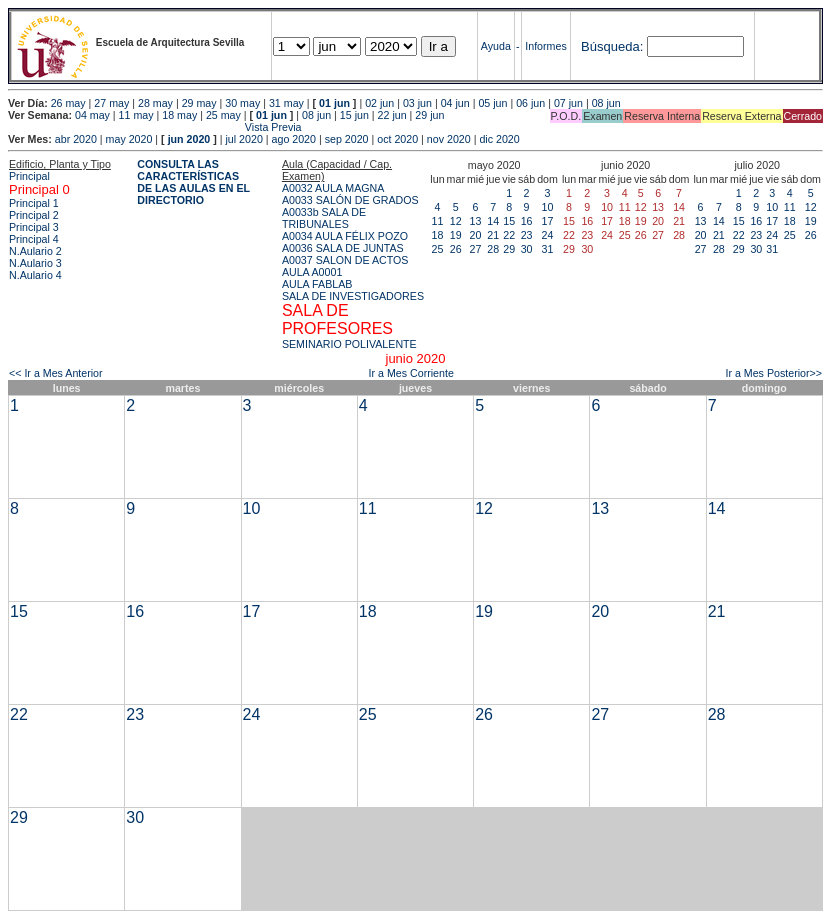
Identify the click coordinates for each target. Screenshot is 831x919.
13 (476, 221)
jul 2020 (244, 139)
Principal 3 (34, 227)
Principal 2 (34, 215)
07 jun (568, 103)
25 (438, 249)
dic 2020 (499, 139)
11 (438, 221)
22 (509, 235)
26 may (68, 103)
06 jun (530, 103)
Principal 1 (34, 203)
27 (476, 249)
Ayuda (496, 46)
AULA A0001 (312, 272)
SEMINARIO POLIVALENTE (349, 344)
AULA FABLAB (317, 284)
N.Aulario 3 (35, 263)
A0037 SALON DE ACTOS (345, 260)
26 (456, 249)
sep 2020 (347, 139)
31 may (286, 103)
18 (438, 235)
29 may (199, 103)
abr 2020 (76, 139)
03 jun (417, 103)
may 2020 (129, 139)
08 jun (606, 103)
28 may (155, 103)
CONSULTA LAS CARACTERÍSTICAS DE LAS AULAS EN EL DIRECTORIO (193, 182)
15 (509, 221)
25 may (223, 115)
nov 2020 (449, 139)
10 (548, 207)
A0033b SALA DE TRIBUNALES (324, 218)
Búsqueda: (612, 46)
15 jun (354, 115)
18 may (179, 115)
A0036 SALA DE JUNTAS (343, 248)
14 (493, 221)
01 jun (334, 103)
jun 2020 (189, 139)
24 (548, 235)
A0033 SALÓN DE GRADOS (350, 200)
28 (493, 249)
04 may (92, 115)
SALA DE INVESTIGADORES (353, 296)
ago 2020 (294, 139)
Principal (29, 176)
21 (493, 235)
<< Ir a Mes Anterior (56, 373)
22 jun (392, 115)
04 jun (455, 103)
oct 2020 (397, 139)
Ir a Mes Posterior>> (773, 373)
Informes (545, 46)
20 (476, 235)
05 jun (492, 103)
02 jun (379, 103)
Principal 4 (34, 239)
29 (509, 249)
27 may (111, 103)
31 (548, 249)
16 (527, 221)
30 (527, 249)
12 (456, 221)
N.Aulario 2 (35, 251)
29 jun (429, 115)
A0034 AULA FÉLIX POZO (345, 236)
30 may (242, 103)
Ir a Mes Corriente (411, 373)
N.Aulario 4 (35, 275)
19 (456, 235)
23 (527, 235)
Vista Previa (155, 127)
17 (548, 221)
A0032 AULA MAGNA (333, 188)
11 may (136, 115)
